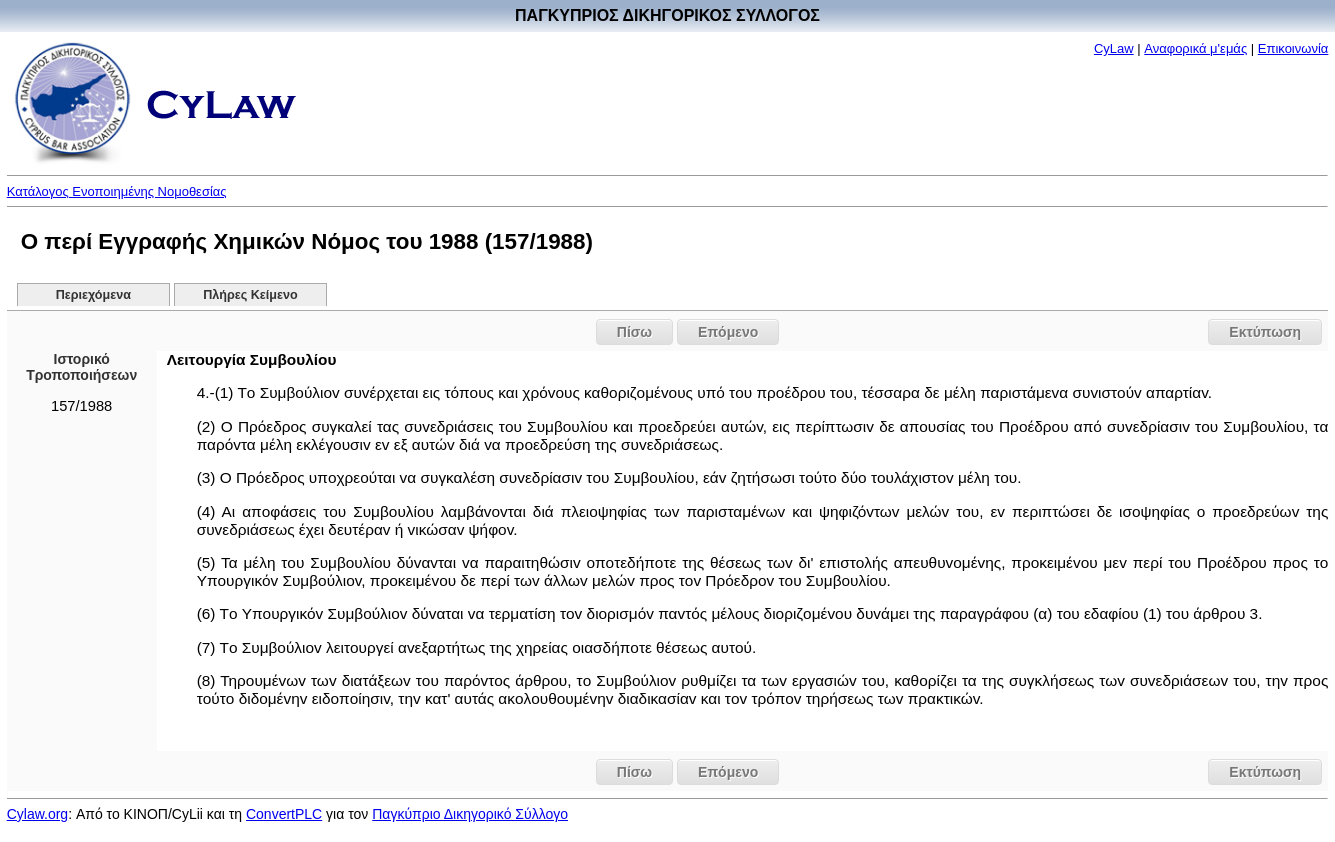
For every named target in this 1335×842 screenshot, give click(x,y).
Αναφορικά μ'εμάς (1195, 48)
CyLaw (1114, 48)
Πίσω (634, 332)
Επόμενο (728, 332)
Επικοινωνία (1293, 48)
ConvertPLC (284, 814)
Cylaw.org (37, 814)
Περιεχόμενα (93, 295)
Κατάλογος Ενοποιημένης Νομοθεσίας (117, 191)
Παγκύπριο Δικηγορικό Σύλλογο (470, 814)
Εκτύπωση (1265, 332)
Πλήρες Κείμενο (250, 295)
